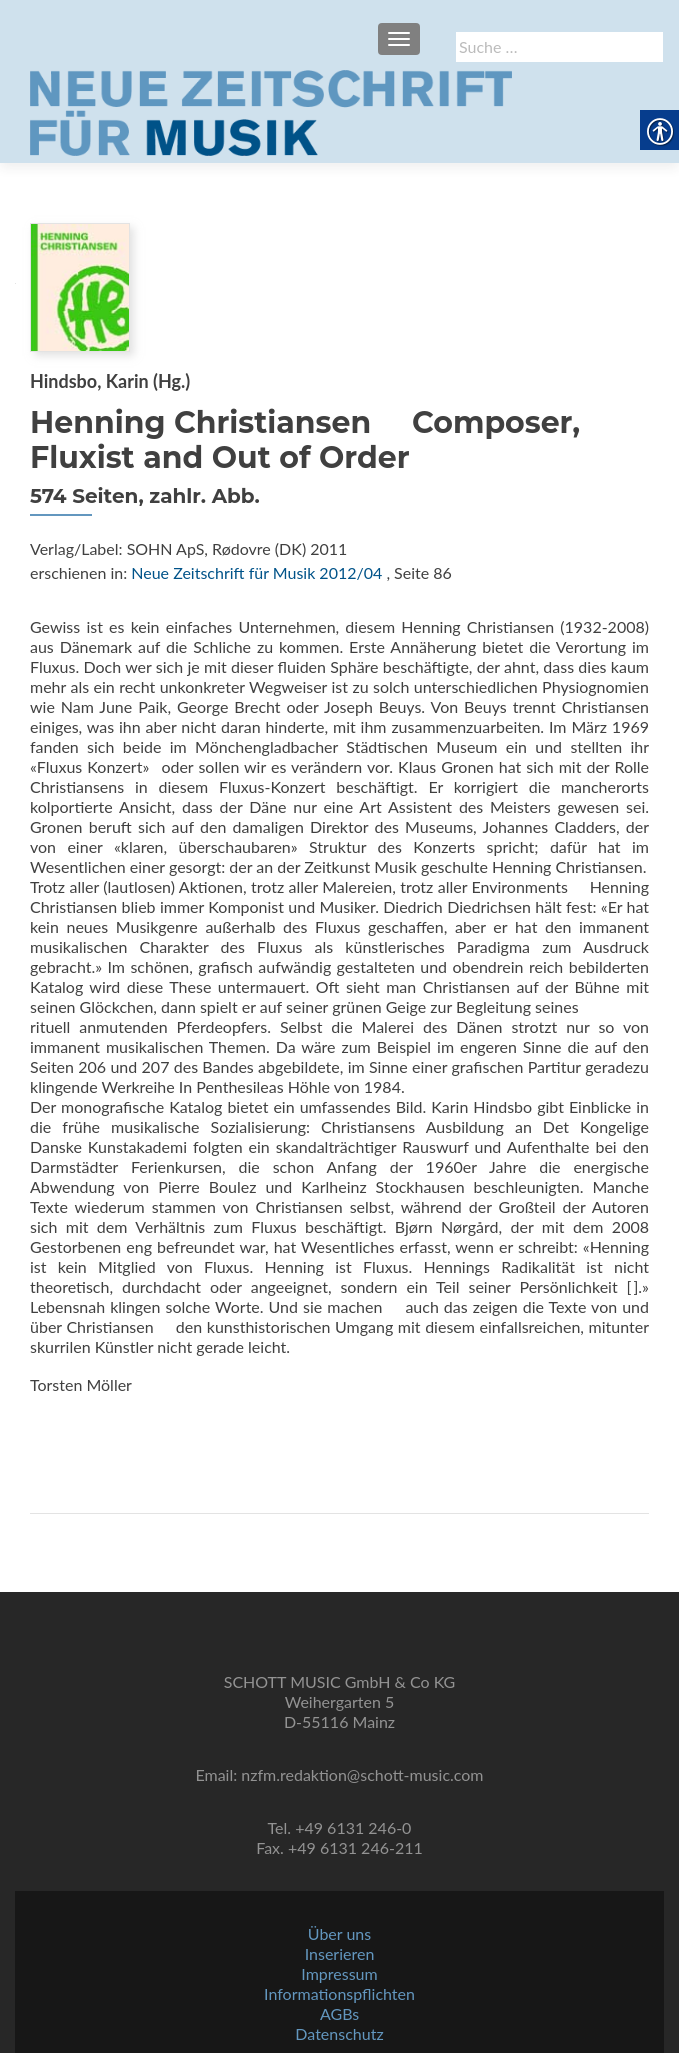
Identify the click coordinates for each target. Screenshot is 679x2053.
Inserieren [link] (340, 1953)
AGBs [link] (339, 2013)
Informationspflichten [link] (339, 1993)
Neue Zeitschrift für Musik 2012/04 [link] (256, 572)
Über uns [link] (339, 1933)
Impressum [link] (339, 1973)
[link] (271, 111)
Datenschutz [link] (339, 2033)
